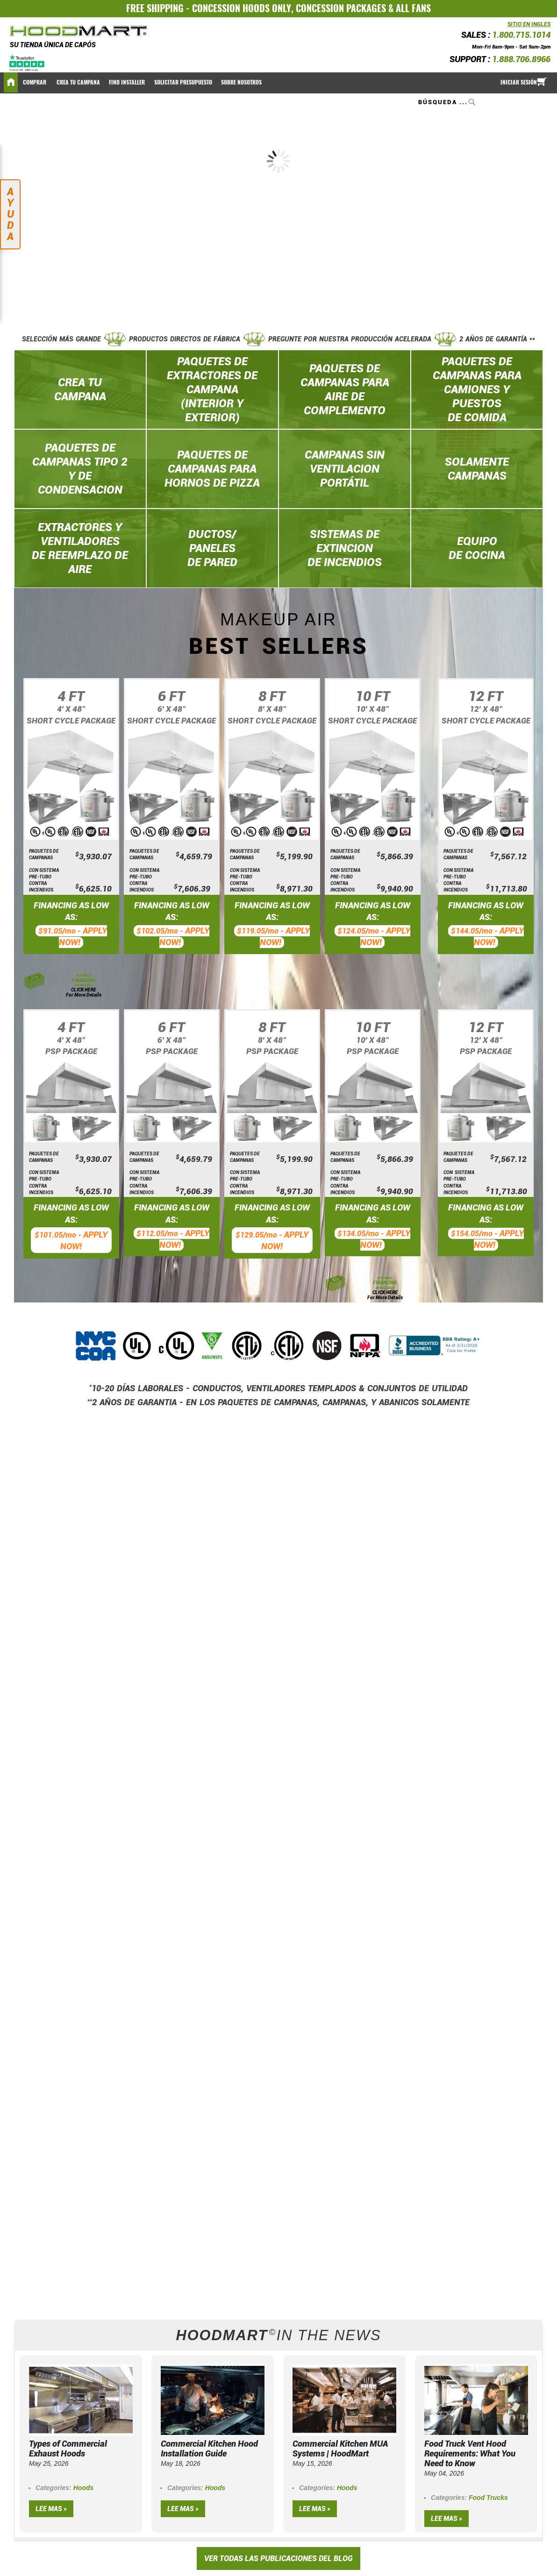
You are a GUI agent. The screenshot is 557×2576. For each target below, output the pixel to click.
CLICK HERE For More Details (83, 992)
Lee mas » (51, 2508)
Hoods (83, 2487)
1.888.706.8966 (521, 59)
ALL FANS (413, 8)
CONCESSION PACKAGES (341, 8)
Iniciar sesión (518, 82)
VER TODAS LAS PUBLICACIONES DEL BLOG (278, 2558)
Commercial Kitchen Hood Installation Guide (209, 2448)
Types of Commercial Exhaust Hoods (68, 2448)
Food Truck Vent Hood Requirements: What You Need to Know (469, 2453)
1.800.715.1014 (521, 35)
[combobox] (448, 101)
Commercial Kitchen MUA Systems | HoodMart (340, 2448)
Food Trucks (488, 2497)
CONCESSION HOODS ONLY (241, 8)
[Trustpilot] (27, 62)
